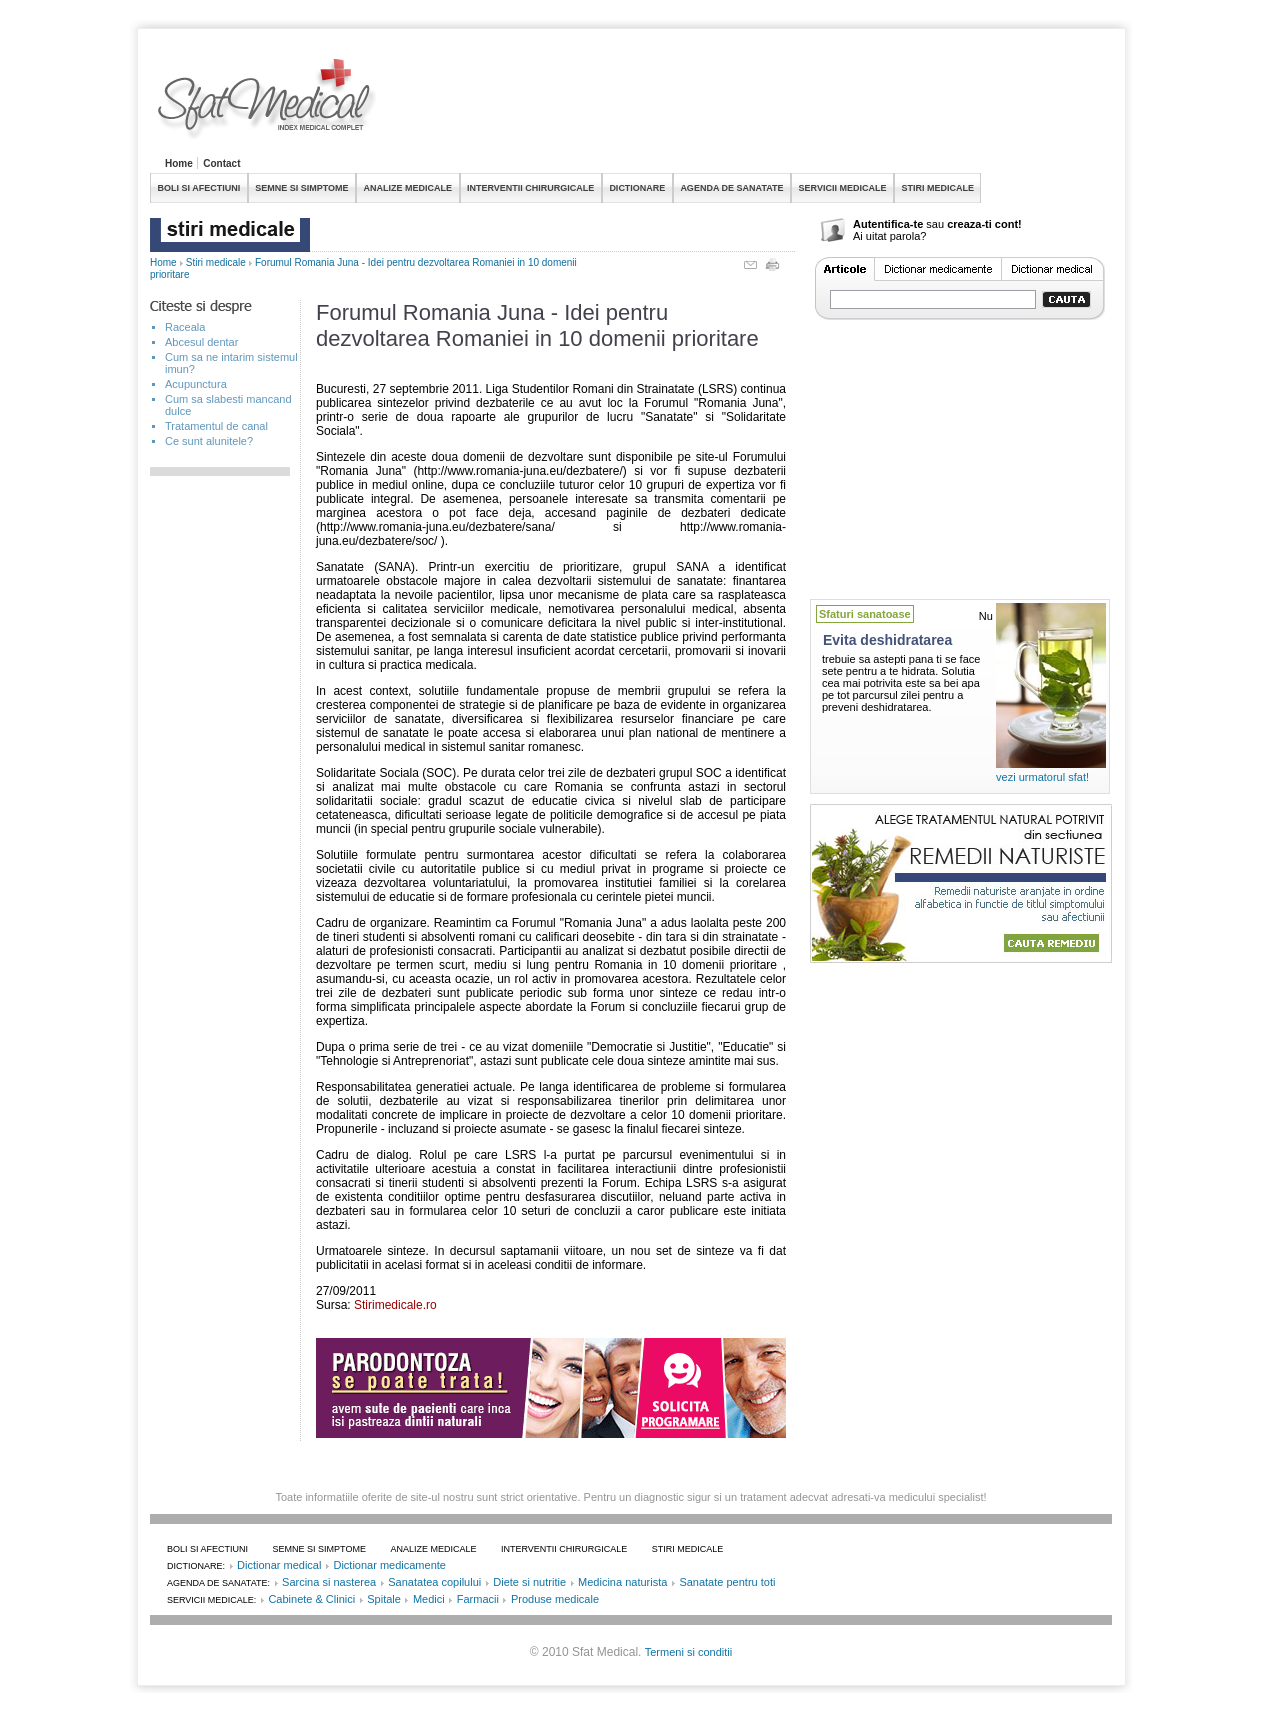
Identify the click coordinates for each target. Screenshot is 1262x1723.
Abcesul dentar (201, 342)
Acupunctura (196, 384)
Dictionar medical (279, 1565)
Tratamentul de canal (216, 426)
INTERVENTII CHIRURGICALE (530, 188)
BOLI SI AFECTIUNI (199, 188)
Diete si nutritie (529, 1582)
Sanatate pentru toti (727, 1582)
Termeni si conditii (688, 1652)
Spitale (384, 1599)
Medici (429, 1599)
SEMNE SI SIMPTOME (301, 188)
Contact (221, 163)
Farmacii (478, 1599)
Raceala (185, 327)
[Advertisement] (748, 104)
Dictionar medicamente (389, 1565)
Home (179, 163)
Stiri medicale (216, 262)
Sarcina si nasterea (329, 1582)
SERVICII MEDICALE (843, 188)
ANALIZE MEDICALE (408, 188)
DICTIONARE (637, 188)
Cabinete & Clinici (311, 1599)
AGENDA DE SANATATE (731, 188)
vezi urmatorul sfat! (1042, 777)
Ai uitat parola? (889, 236)
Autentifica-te (888, 224)
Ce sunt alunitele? (209, 441)
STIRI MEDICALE (937, 188)
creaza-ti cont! (984, 224)
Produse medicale (555, 1599)
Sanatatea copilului (434, 1582)
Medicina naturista (622, 1582)
